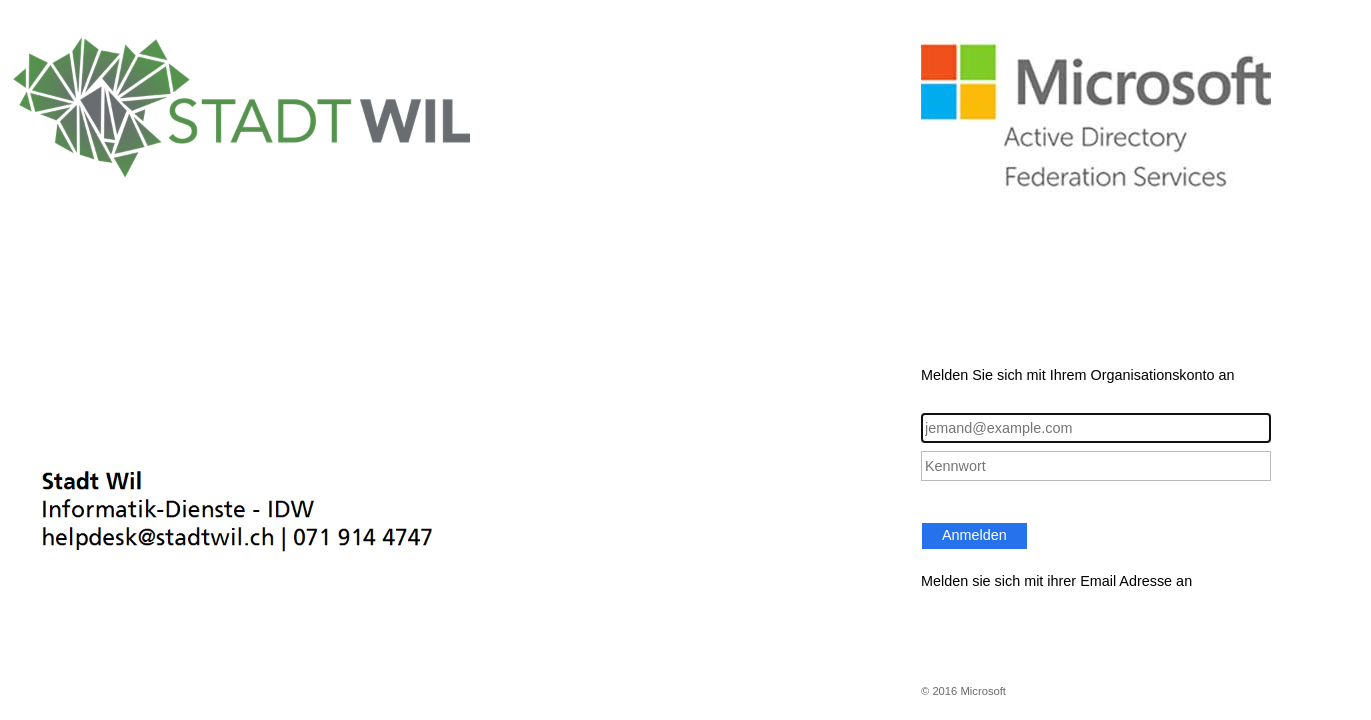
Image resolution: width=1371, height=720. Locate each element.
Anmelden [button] (974, 535)
